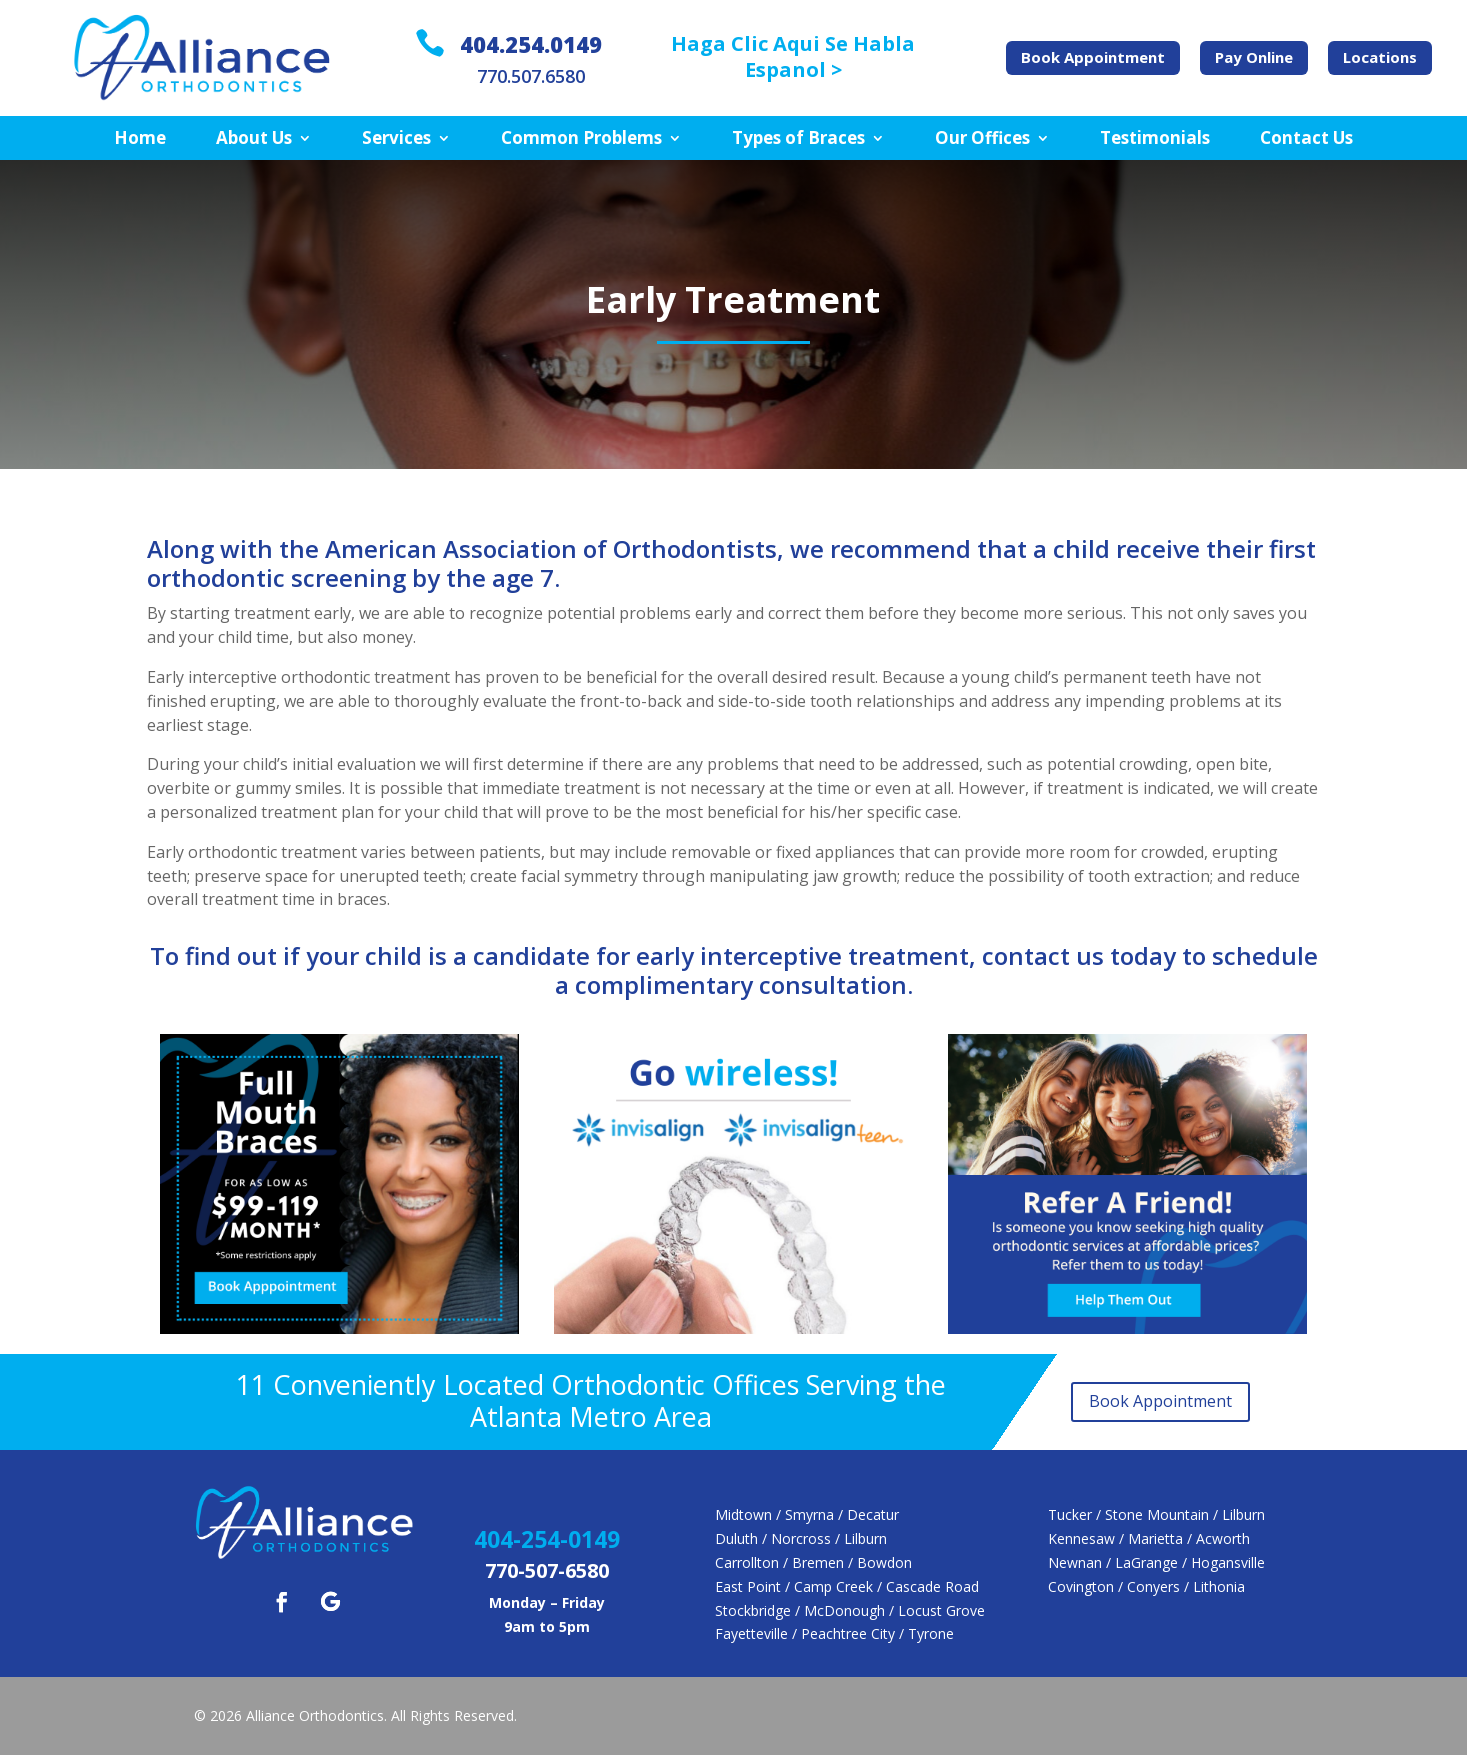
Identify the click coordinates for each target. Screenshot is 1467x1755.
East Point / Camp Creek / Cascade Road (847, 1586)
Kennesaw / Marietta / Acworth (1149, 1538)
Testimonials (1155, 139)
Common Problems (581, 139)
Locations (1380, 57)
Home (140, 139)
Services (396, 139)
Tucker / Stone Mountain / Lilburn (1156, 1514)
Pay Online (1254, 57)
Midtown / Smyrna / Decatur (807, 1514)
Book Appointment (1093, 57)
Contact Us (1306, 139)
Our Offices (982, 139)
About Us (254, 139)
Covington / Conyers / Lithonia (1146, 1586)
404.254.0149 (531, 44)
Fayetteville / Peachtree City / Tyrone (834, 1633)
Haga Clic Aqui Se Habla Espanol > (793, 56)
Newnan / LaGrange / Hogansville (1156, 1562)
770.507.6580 (531, 76)
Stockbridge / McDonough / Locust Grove (850, 1610)
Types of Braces (798, 139)
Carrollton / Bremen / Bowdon (813, 1562)
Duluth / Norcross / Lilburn (801, 1538)
